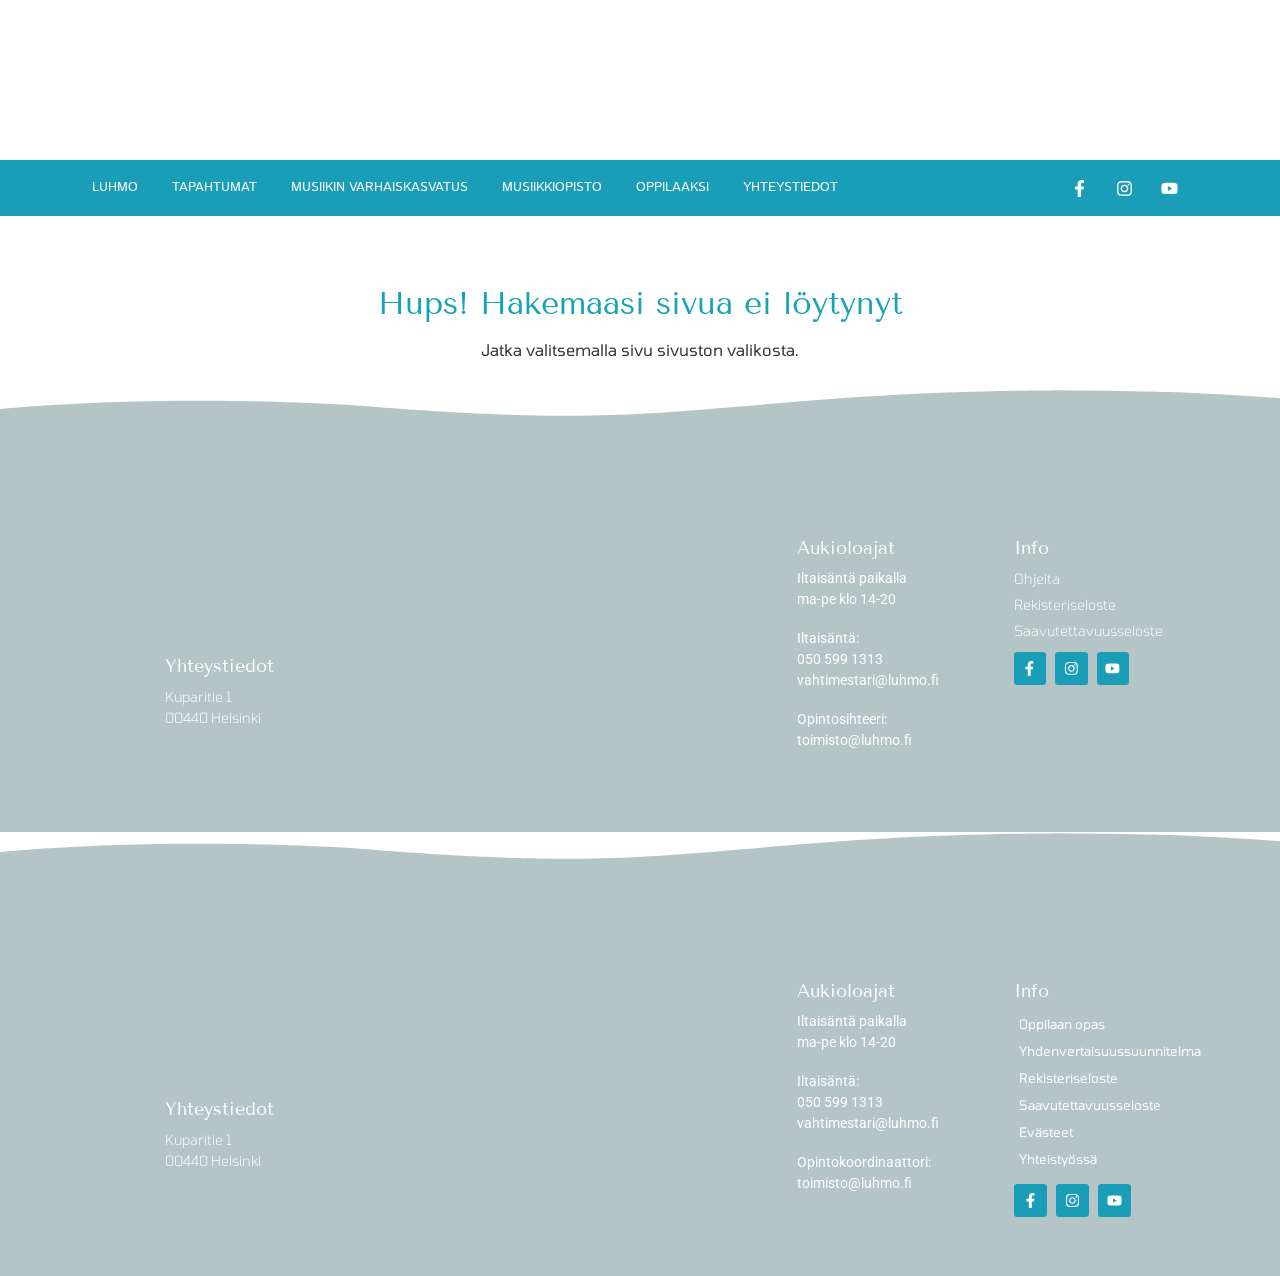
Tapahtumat (214, 187)
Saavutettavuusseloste (1090, 1105)
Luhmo (115, 187)
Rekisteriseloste (1068, 1078)
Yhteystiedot (790, 187)
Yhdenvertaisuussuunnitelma (1109, 1051)
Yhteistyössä (1058, 1159)
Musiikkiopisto (552, 187)
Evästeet (1046, 1132)
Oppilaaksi (672, 187)
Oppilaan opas (1062, 1024)
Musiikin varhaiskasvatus (379, 187)
